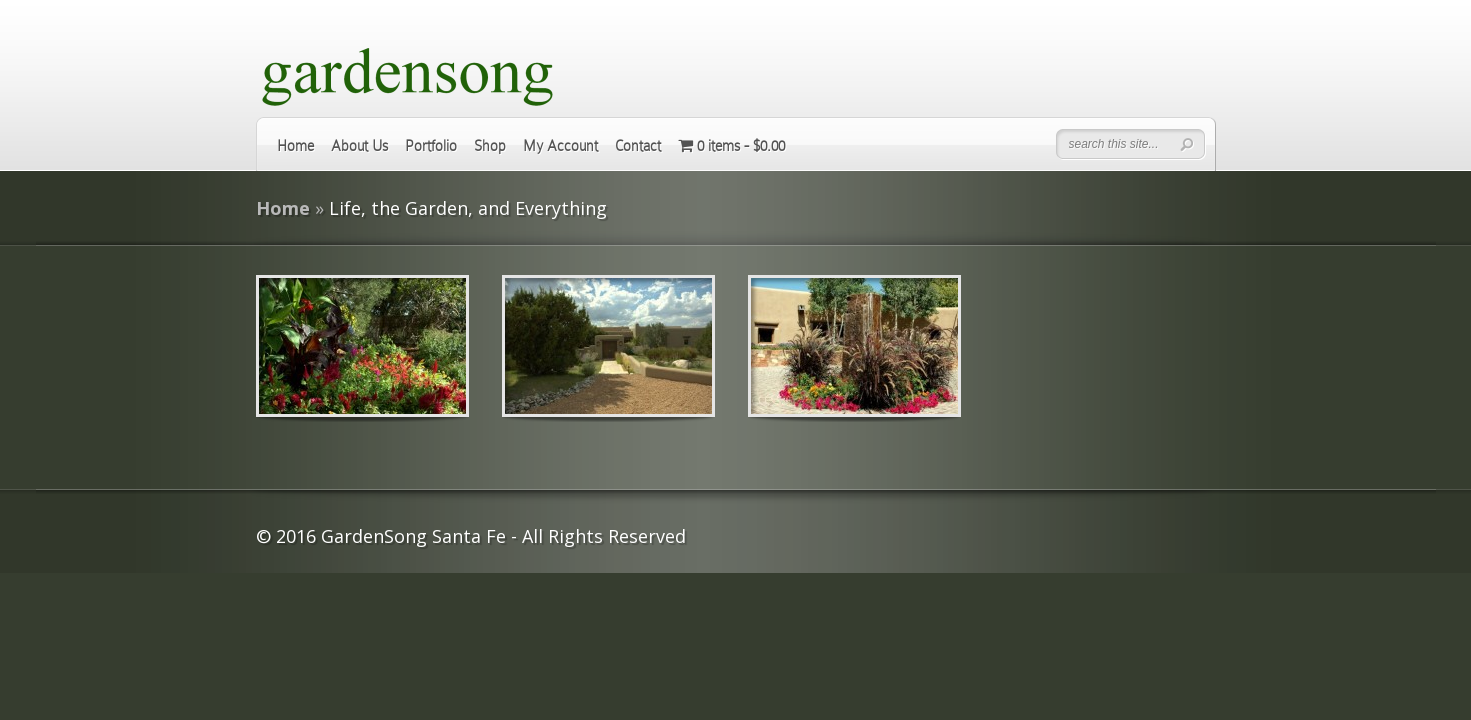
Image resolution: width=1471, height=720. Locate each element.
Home (295, 146)
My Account (560, 146)
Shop (490, 146)
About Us (359, 146)
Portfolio (431, 146)
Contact (638, 146)
